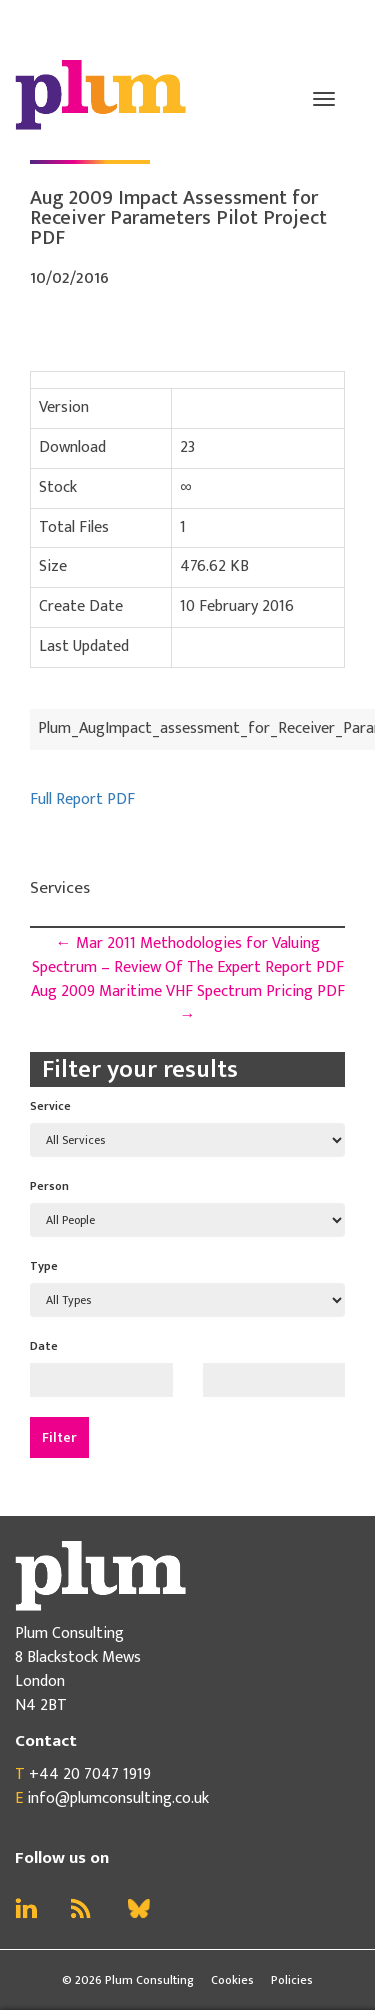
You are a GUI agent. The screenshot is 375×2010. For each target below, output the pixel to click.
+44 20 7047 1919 (90, 1774)
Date (44, 1346)
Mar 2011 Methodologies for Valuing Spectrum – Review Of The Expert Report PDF (188, 955)
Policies (292, 1980)
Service (50, 1106)
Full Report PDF (82, 799)
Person (49, 1186)
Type (44, 1266)
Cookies (232, 1980)
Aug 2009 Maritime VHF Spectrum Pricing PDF (188, 1003)
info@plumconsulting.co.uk (118, 1798)
